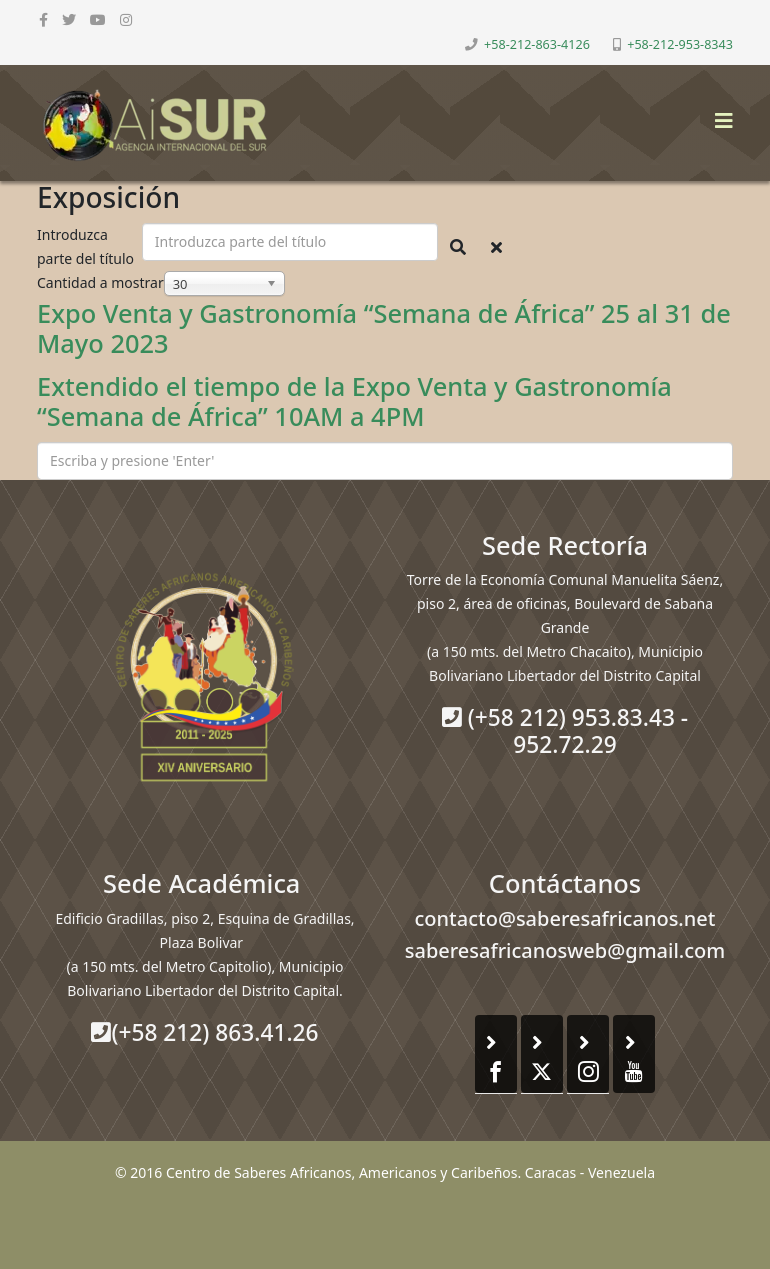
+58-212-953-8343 (680, 44)
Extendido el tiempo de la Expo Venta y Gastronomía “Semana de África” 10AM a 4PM (354, 401)
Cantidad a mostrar (100, 282)
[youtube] (98, 19)
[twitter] (69, 19)
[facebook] (43, 19)
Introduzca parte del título (87, 246)
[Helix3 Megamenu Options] (719, 114)
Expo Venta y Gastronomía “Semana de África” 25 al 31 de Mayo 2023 (384, 328)
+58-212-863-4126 (537, 44)
